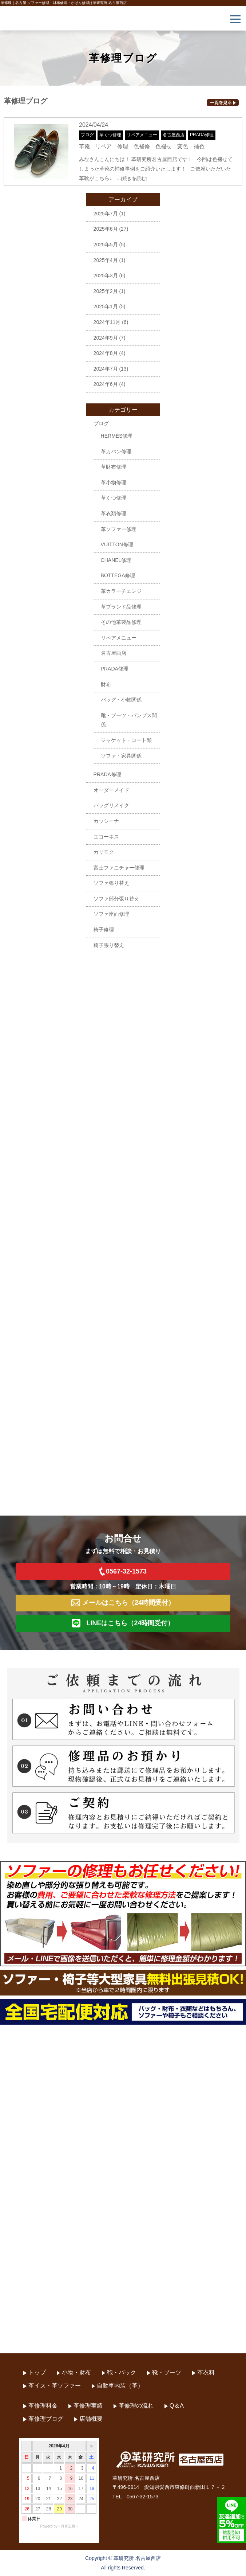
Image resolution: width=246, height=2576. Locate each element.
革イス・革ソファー (54, 2385)
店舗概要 (91, 2419)
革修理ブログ (45, 2419)
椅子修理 (104, 930)
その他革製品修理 (121, 622)
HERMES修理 (117, 436)
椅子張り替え (109, 945)
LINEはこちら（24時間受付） (123, 1623)
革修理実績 (88, 2406)
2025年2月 (106, 291)
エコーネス (106, 837)
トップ (37, 2372)
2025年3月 (106, 275)
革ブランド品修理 (121, 607)
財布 (106, 684)
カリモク (104, 852)
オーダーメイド (111, 790)
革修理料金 (42, 2406)
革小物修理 (113, 482)
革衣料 (206, 2372)
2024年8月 (106, 353)
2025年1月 (106, 306)
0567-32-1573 (123, 1571)
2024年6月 (106, 384)
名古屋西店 (173, 134)
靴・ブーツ (166, 2372)
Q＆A (177, 2406)
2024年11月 (107, 322)
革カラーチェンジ (121, 591)
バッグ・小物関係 (121, 700)
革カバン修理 (116, 451)
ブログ (87, 134)
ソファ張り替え (111, 883)
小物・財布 (76, 2372)
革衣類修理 (113, 513)
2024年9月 (106, 338)
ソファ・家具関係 (121, 756)
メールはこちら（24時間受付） (123, 1602)
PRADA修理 (202, 134)
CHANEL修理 (116, 560)
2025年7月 (106, 213)
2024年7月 (106, 369)
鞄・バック (121, 2372)
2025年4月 (106, 260)
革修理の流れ (136, 2406)
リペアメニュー (142, 134)
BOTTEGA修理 (118, 575)
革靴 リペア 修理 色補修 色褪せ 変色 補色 (142, 146)
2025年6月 (106, 229)
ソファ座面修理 (111, 914)
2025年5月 (106, 244)
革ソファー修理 (118, 529)
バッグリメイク (111, 805)
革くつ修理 (110, 134)
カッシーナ (106, 821)
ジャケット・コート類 (126, 740)
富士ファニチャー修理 (119, 868)
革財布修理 (113, 467)
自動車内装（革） (120, 2385)
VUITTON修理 (117, 544)
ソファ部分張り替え (116, 899)
